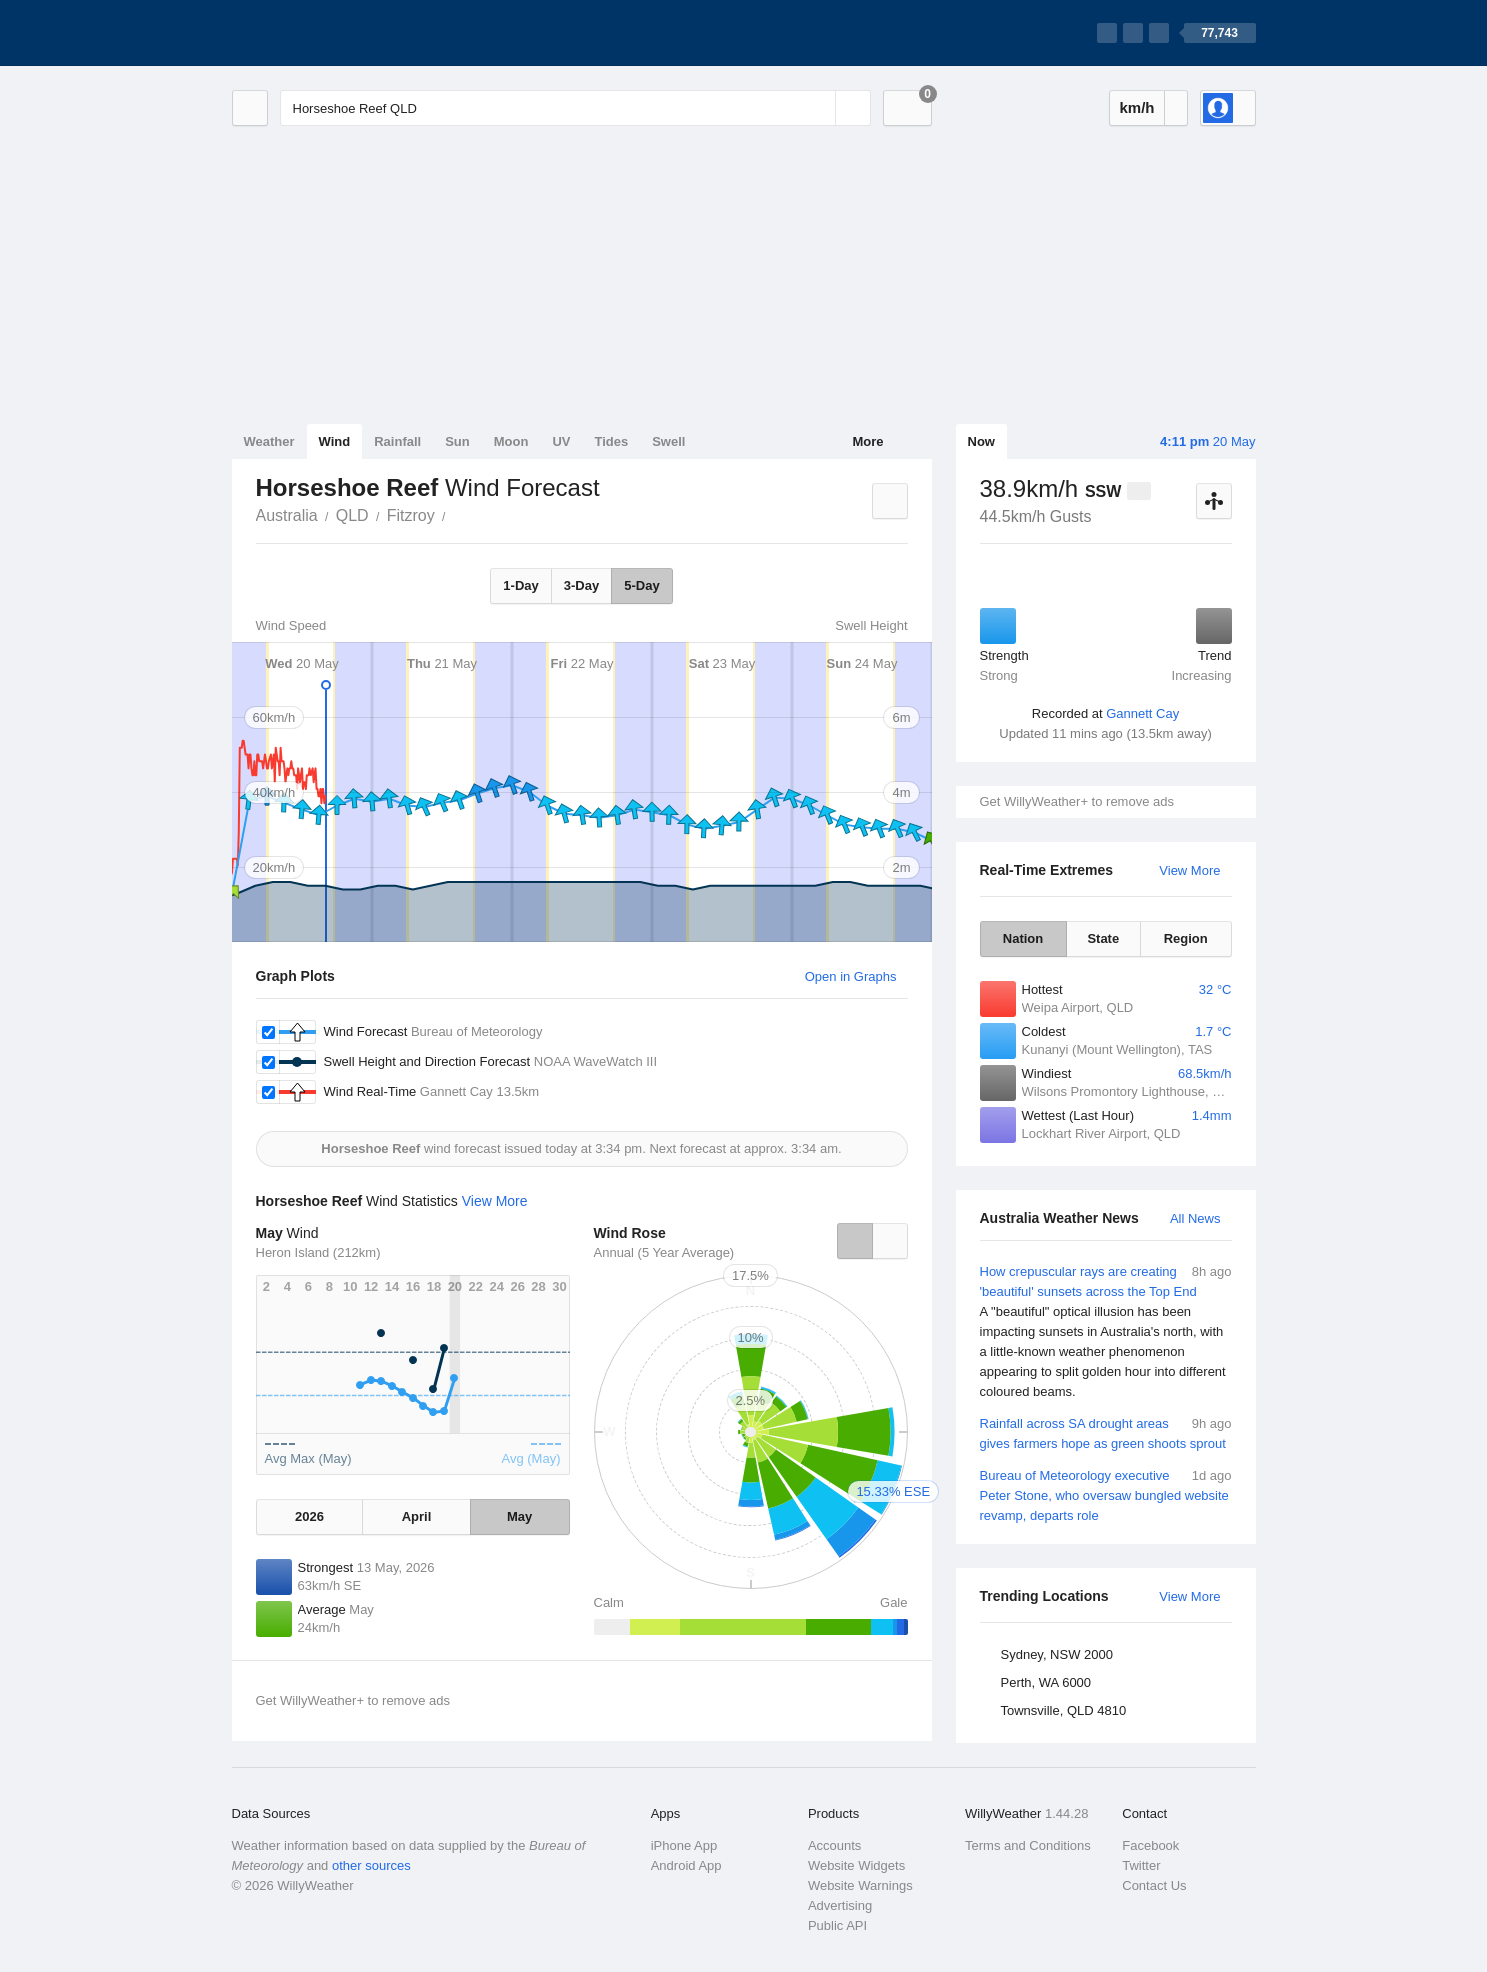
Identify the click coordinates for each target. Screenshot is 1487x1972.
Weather (269, 441)
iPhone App (684, 1845)
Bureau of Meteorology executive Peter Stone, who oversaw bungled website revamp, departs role (1106, 1494)
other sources (371, 1865)
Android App (686, 1865)
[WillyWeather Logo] (326, 33)
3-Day (581, 585)
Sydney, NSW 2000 (1057, 1654)
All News (1195, 1218)
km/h (1136, 107)
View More (1189, 870)
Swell (668, 441)
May (519, 1516)
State (1103, 938)
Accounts (834, 1845)
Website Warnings (860, 1885)
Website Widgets (856, 1865)
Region (1186, 938)
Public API (837, 1925)
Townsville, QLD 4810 (1064, 1710)
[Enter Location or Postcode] (575, 108)
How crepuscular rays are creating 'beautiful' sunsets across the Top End (1106, 1332)
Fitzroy (411, 515)
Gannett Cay (1142, 713)
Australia (287, 515)
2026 (309, 1516)
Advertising (840, 1905)
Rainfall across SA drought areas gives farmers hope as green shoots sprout (1106, 1432)
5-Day (641, 585)
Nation (1023, 938)
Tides (611, 441)
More (867, 441)
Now (981, 441)
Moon (511, 441)
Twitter (1141, 1865)
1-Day (520, 585)
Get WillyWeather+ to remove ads (1077, 801)
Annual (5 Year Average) (664, 1252)
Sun (457, 441)
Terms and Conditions (1028, 1845)
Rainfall (397, 441)
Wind (335, 441)
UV (561, 441)
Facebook (1150, 1845)
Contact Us (1154, 1885)
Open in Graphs (851, 976)
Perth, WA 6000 (1046, 1682)
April (417, 1516)
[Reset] (818, 108)
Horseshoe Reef (457, 514)
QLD (352, 515)
